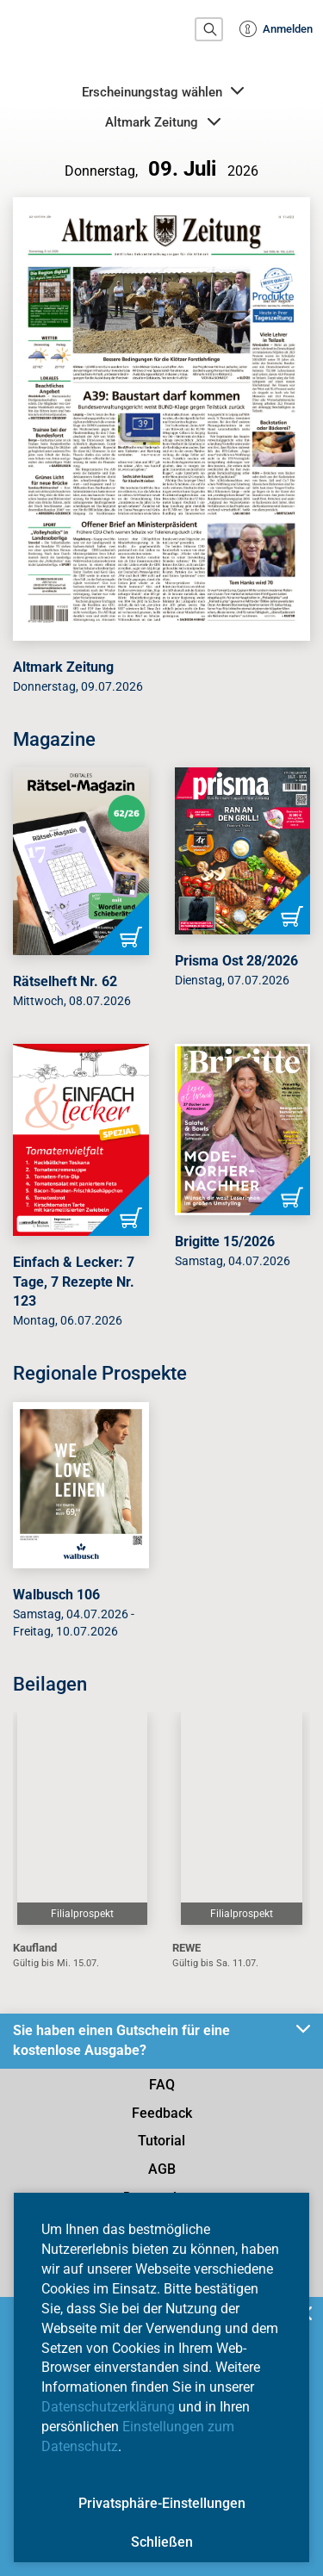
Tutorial (161, 2140)
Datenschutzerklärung (108, 2407)
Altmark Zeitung (162, 122)
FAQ (162, 2084)
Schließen (162, 2542)
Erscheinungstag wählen (163, 91)
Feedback (162, 2113)
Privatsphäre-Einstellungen (161, 2503)
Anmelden (276, 29)
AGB (162, 2169)
